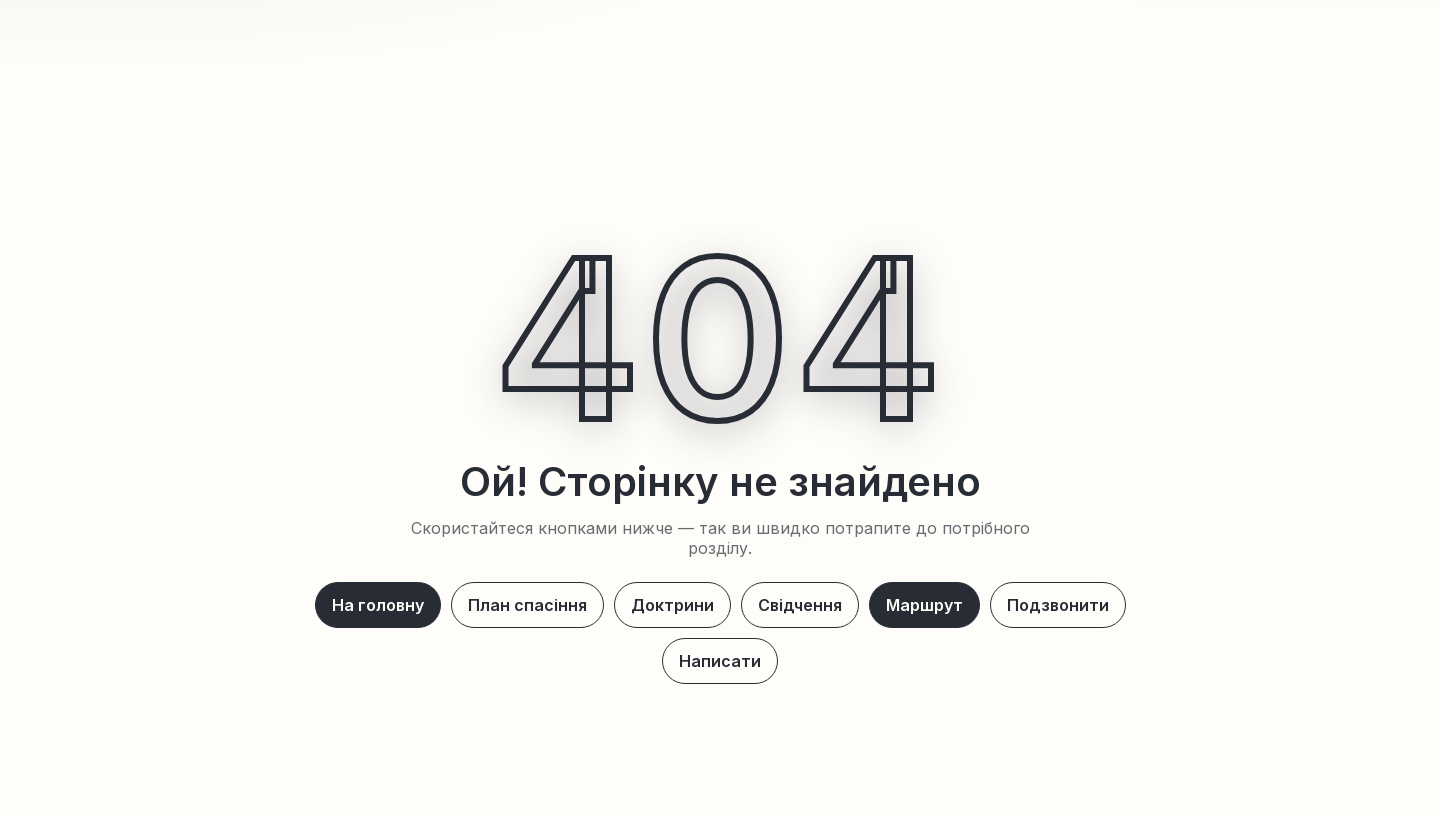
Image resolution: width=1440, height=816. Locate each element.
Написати (720, 661)
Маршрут (924, 605)
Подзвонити (1058, 605)
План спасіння (527, 605)
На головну (378, 605)
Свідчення (800, 605)
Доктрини (672, 605)
